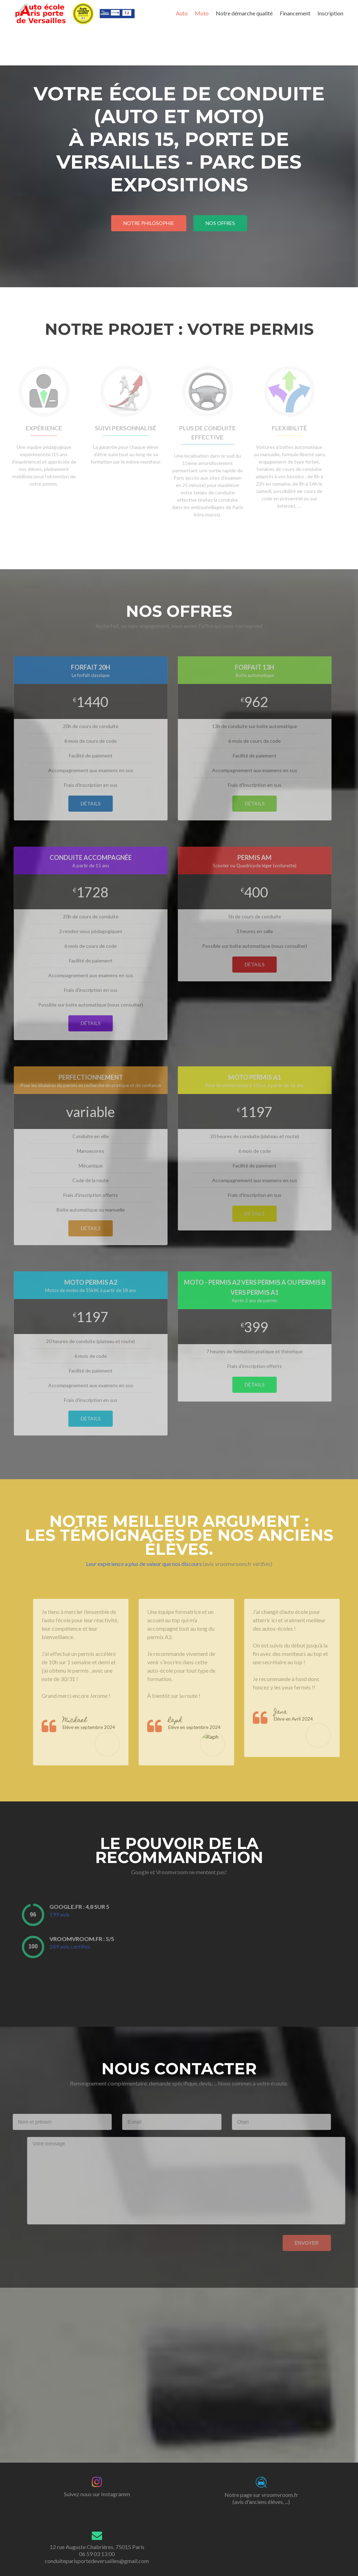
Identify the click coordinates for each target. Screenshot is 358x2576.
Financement (295, 13)
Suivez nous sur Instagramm (97, 2494)
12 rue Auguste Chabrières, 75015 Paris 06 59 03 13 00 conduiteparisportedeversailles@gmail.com (97, 2553)
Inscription (330, 13)
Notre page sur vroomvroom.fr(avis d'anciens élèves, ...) (261, 2498)
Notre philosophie (148, 223)
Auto (182, 13)
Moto (202, 13)
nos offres (220, 223)
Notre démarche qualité (244, 13)
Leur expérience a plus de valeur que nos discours (144, 1563)
